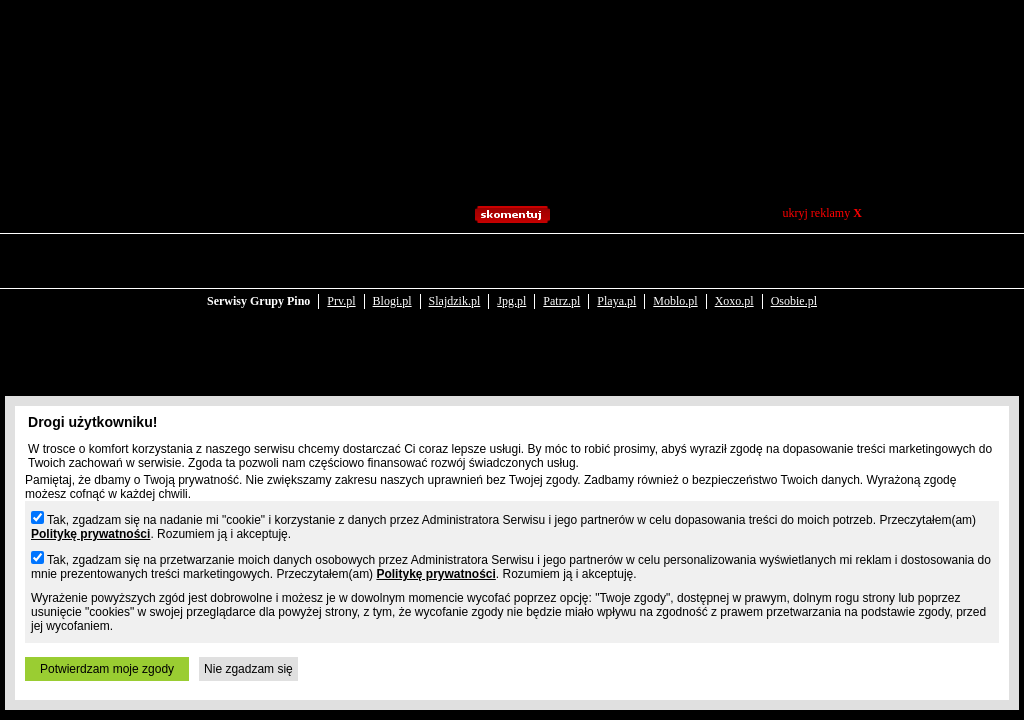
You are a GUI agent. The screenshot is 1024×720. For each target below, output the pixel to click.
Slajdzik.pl (455, 262)
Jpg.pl (511, 262)
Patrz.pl (561, 262)
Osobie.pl (794, 262)
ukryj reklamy (822, 213)
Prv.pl (341, 262)
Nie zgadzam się (248, 669)
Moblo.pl (675, 262)
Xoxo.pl (734, 262)
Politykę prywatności (90, 534)
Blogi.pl (392, 262)
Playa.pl (616, 262)
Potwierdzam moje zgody (107, 669)
